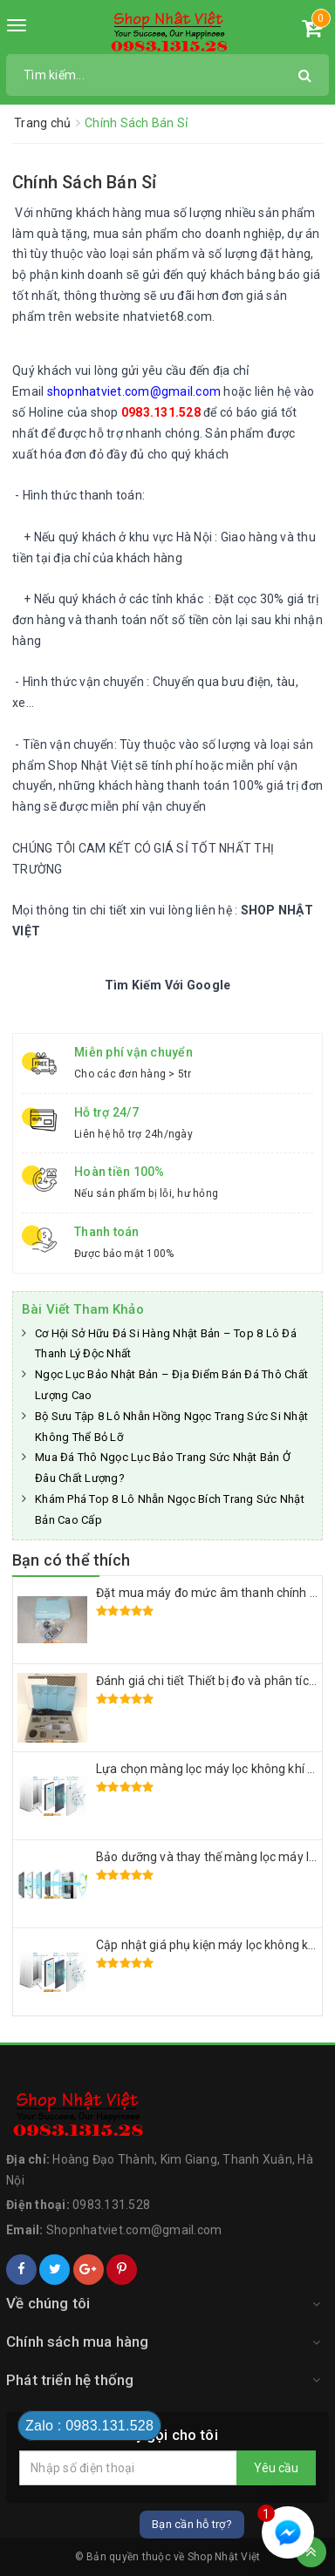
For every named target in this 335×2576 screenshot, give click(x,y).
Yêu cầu (276, 2468)
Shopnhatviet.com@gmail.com (134, 2230)
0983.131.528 (111, 2205)
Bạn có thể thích (71, 1560)
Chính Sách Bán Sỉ (84, 182)
